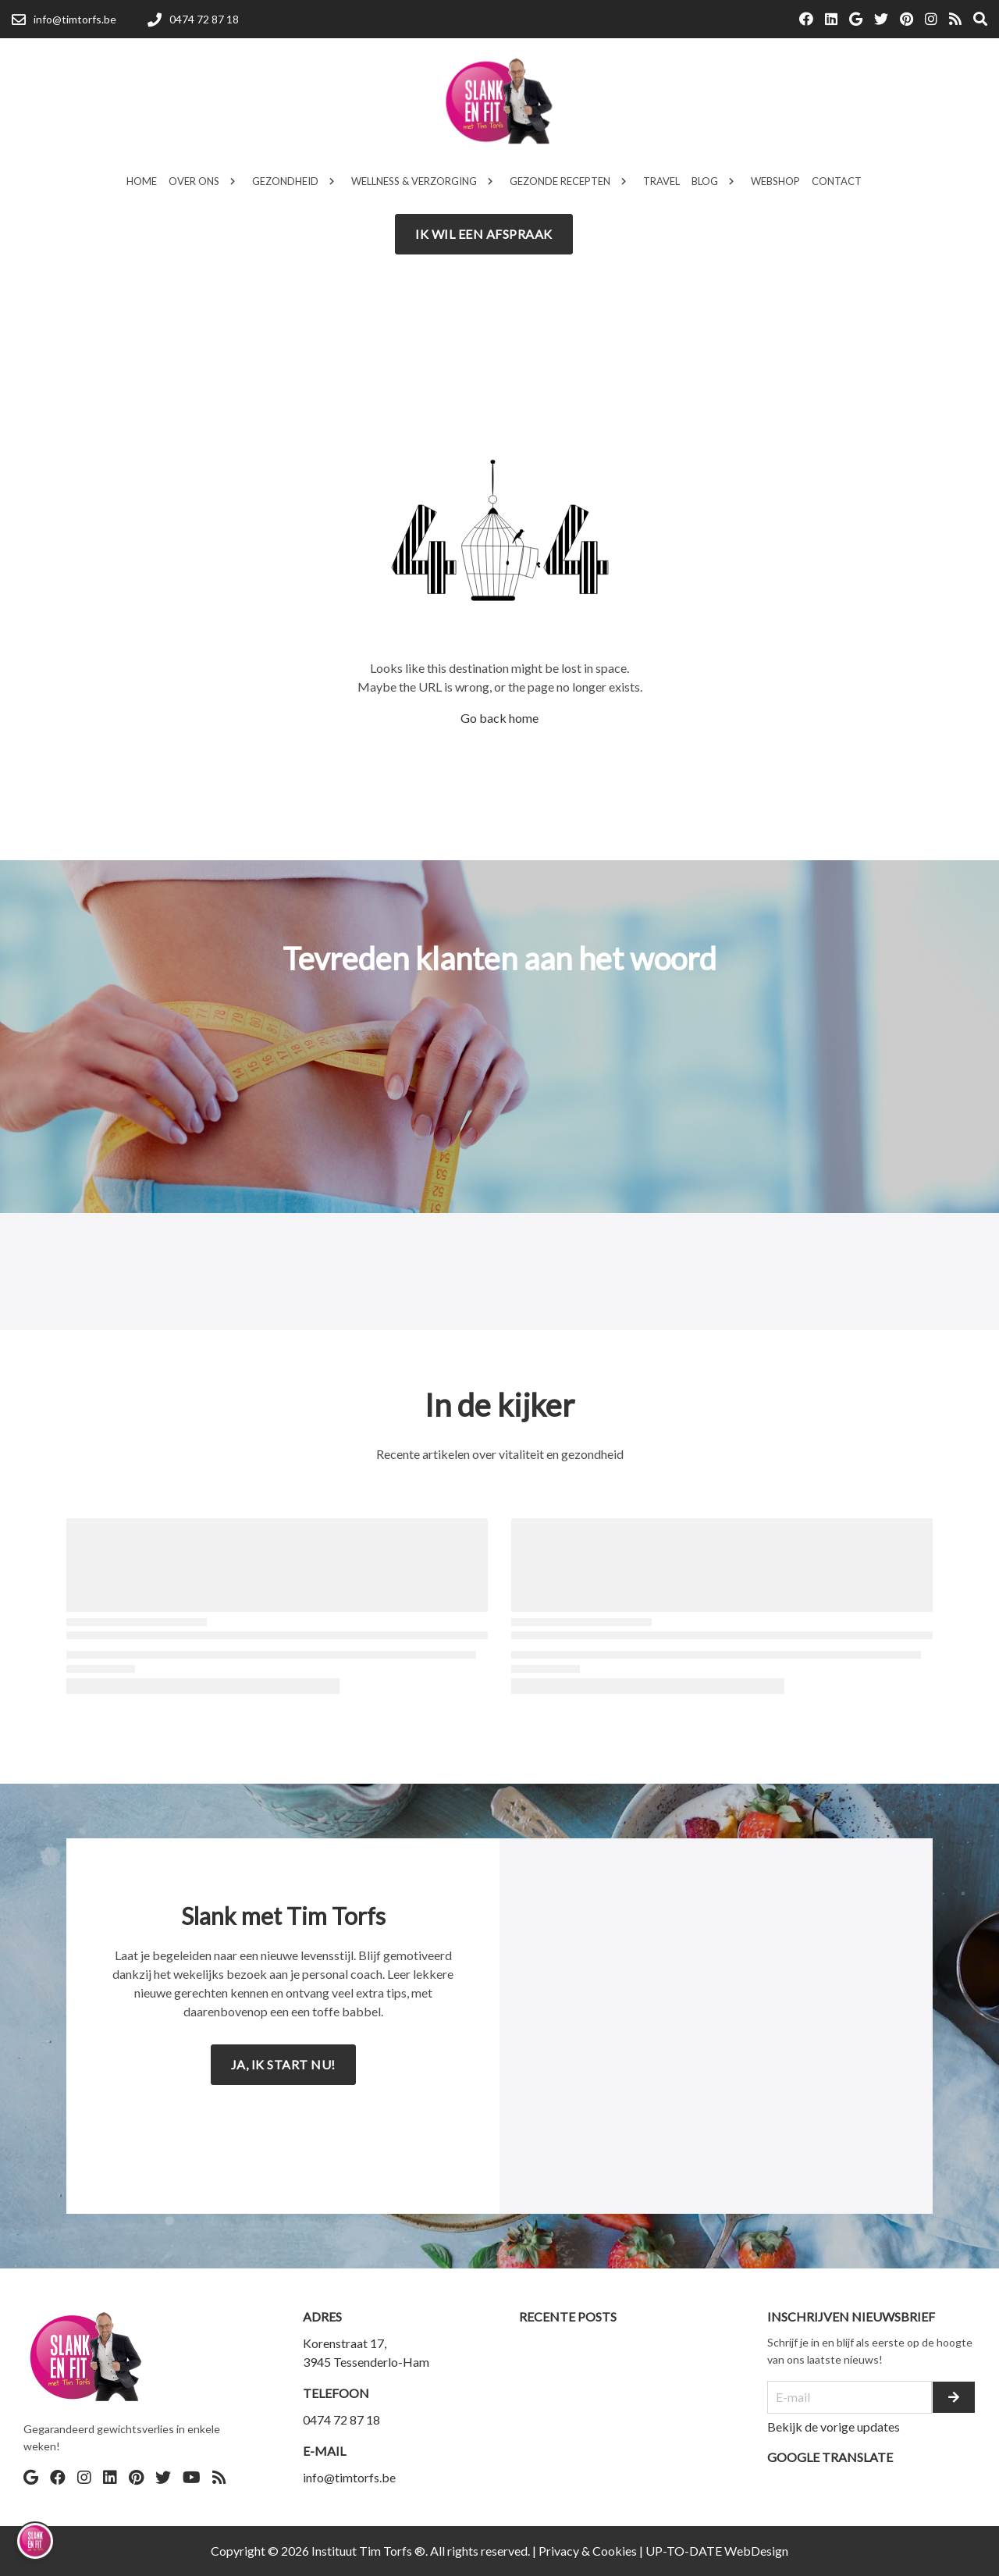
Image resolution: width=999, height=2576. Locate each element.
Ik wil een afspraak (484, 233)
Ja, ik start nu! (283, 2064)
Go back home (499, 717)
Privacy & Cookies (587, 2550)
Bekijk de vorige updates (833, 2426)
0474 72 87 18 (341, 2419)
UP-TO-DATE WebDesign (716, 2550)
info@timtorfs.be (349, 2477)
